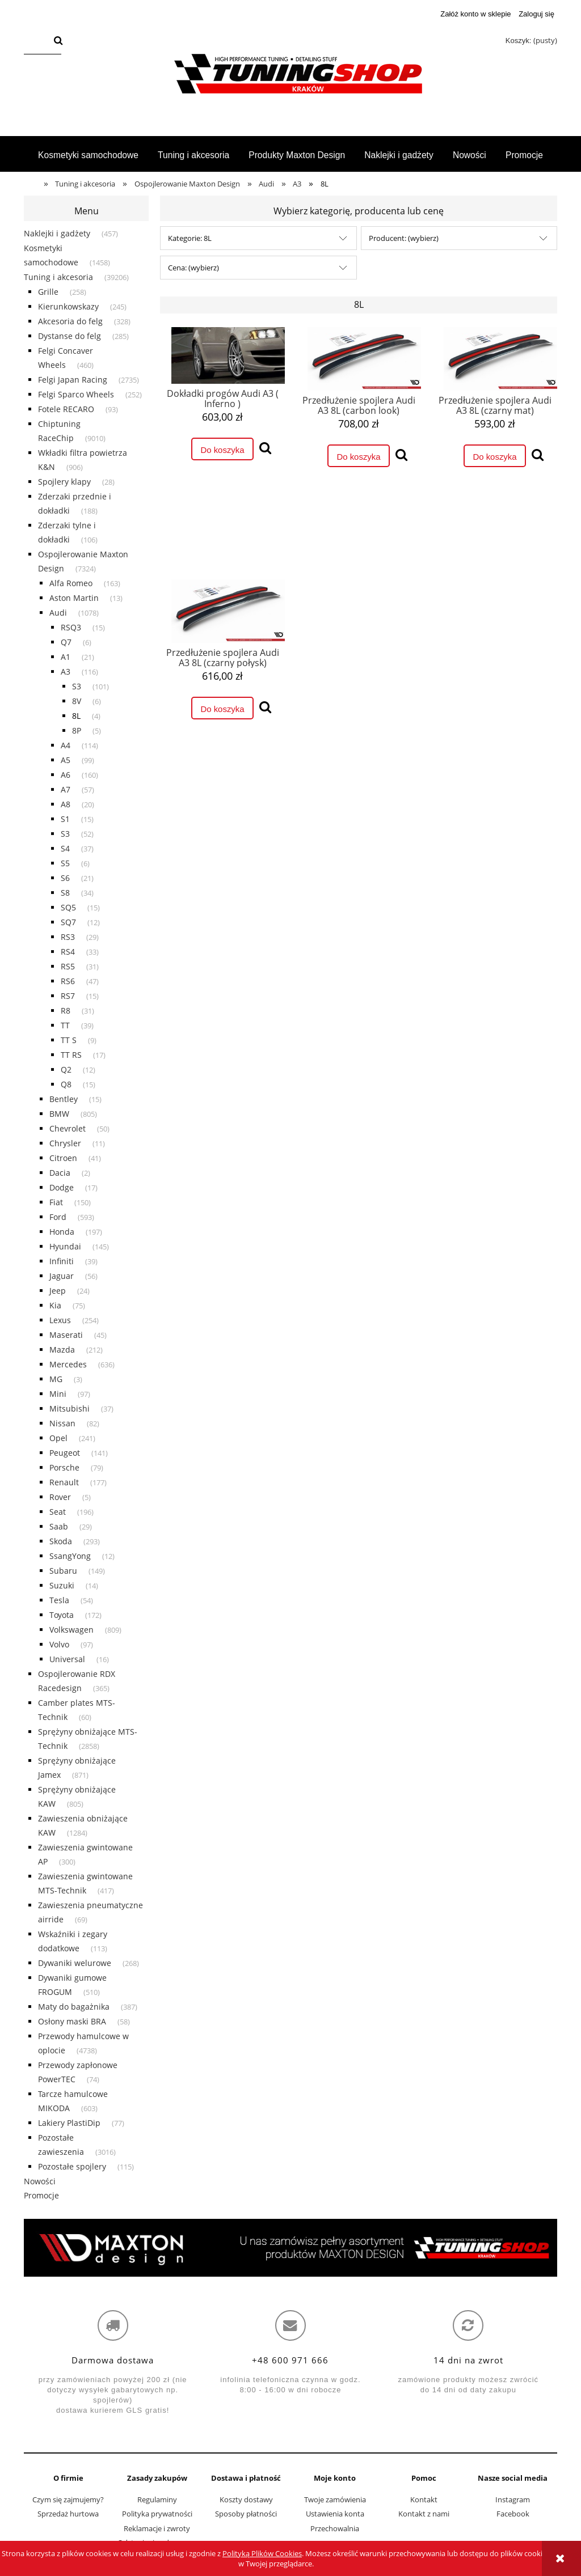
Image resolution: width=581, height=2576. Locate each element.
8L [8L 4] (76, 715)
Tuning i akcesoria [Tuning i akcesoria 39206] (58, 277)
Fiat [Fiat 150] (56, 1202)
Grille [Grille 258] (48, 291)
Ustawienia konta (335, 2514)
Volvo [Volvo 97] (59, 1644)
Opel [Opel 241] (58, 1438)
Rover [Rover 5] (60, 1497)
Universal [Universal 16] (67, 1659)
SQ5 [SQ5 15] (68, 907)
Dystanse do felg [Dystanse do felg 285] (69, 336)
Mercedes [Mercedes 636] (68, 1364)
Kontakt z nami (423, 2514)
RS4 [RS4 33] (68, 951)
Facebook (512, 2514)
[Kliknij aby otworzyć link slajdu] (290, 2248)
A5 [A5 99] (65, 760)
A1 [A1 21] (65, 656)
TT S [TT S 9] (69, 1040)
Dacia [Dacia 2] (59, 1172)
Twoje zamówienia (335, 2499)
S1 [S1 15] (65, 819)
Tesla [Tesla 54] (59, 1600)
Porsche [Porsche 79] (64, 1467)
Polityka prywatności (157, 2514)
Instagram (512, 2499)
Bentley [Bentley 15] (63, 1099)
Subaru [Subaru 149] (63, 1570)
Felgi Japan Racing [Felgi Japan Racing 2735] (72, 379)
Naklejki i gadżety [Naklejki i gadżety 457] (57, 233)
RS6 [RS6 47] (68, 981)
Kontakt (423, 2499)
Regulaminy (157, 2499)
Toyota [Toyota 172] (61, 1614)
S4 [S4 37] (65, 848)
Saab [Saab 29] (58, 1526)
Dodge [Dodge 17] (61, 1187)
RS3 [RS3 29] (68, 936)
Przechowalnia (334, 2528)
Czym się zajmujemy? (68, 2499)
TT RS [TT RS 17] (71, 1054)
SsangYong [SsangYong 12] (70, 1555)
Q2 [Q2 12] (66, 1069)
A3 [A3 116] (65, 671)
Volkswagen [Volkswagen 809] (71, 1629)
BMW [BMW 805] (59, 1113)
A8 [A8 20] (65, 804)
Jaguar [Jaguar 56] (61, 1275)
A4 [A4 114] (65, 745)
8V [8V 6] (76, 701)
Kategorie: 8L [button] (190, 238)
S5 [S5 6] (65, 863)
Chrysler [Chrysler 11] (65, 1143)
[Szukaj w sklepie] (36, 41)
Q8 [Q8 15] (66, 1084)
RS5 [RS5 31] (68, 966)
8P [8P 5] (76, 730)
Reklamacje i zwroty (157, 2528)
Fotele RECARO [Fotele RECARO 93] (66, 409)
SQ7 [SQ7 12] (68, 922)
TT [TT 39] (65, 1025)
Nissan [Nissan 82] (62, 1423)
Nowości (40, 2181)
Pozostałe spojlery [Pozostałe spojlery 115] (72, 2166)
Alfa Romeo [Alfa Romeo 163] (70, 583)
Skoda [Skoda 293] (60, 1541)
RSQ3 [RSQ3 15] (71, 627)
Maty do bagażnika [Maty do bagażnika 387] (74, 2006)
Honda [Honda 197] (61, 1231)
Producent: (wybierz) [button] (404, 238)
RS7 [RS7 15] (68, 995)
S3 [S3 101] (76, 686)
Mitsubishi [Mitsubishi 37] (69, 1408)
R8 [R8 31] (65, 1010)
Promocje (41, 2195)
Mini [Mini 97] (57, 1393)
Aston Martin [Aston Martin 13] (74, 597)
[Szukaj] (58, 41)
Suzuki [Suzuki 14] (61, 1585)
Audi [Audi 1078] (58, 612)
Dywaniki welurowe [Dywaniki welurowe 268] (74, 1963)
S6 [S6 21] (65, 877)
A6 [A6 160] (65, 774)
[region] (290, 2248)
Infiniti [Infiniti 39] (61, 1261)
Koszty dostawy (246, 2499)
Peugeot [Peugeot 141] (64, 1452)
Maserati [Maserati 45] (66, 1334)
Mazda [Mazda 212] (62, 1349)
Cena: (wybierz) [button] (193, 267)
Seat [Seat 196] (57, 1511)
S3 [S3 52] (65, 833)
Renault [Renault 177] (64, 1482)
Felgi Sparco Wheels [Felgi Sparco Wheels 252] (76, 394)
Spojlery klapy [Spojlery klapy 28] (64, 481)
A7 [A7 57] (65, 789)
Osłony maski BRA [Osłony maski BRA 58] (72, 2021)
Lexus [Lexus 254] (60, 1320)
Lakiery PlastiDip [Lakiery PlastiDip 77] (69, 2122)
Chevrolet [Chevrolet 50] (67, 1128)
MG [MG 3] (55, 1379)
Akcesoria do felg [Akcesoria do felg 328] (70, 321)
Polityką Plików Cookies (262, 2553)
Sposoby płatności (246, 2514)
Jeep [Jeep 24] (57, 1290)
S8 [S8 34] (65, 892)
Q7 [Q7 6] (66, 642)
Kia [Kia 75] (55, 1305)
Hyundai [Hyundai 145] (65, 1246)
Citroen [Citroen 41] (63, 1158)
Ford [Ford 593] (57, 1216)
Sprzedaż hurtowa (68, 2514)
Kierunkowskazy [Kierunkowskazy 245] (68, 306)
